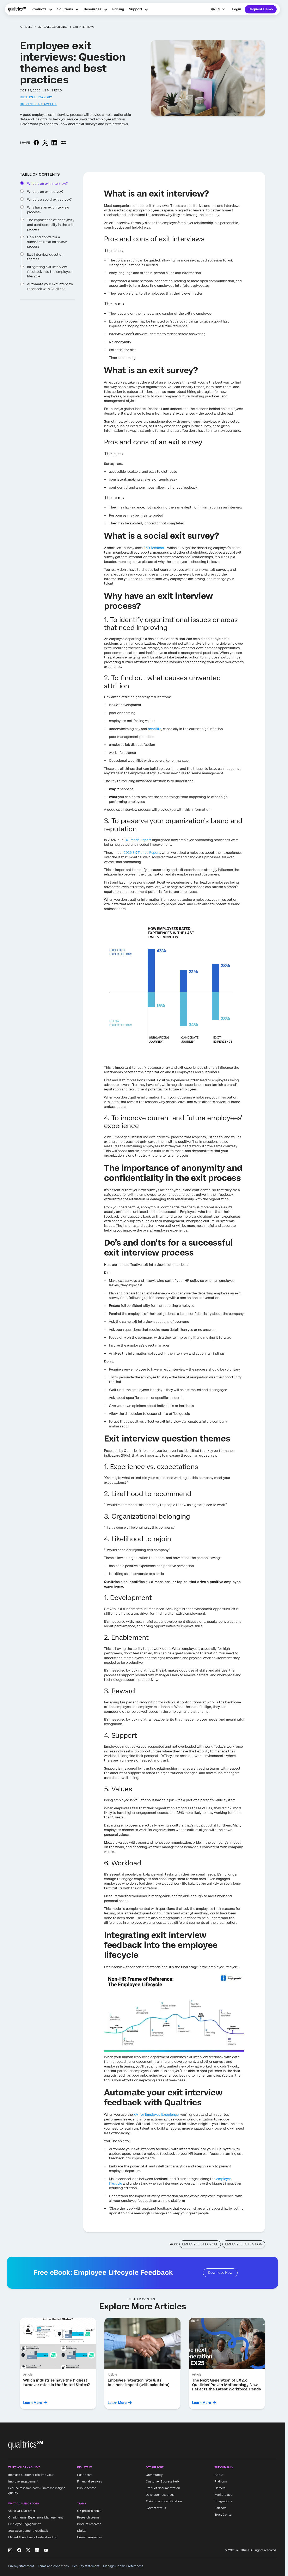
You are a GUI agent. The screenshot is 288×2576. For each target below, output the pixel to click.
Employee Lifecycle (200, 2244)
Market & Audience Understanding (32, 2537)
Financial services (89, 2481)
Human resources (89, 2537)
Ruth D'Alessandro (36, 97)
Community (154, 2474)
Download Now (220, 2273)
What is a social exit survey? (49, 199)
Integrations (223, 2501)
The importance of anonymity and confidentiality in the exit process (50, 224)
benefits (154, 729)
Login (236, 9)
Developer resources (160, 2494)
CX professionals (89, 2510)
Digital (81, 2530)
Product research (89, 2524)
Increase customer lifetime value (31, 2474)
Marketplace (223, 2494)
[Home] (17, 9)
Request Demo (261, 9)
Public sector (86, 2488)
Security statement (85, 2566)
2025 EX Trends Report (142, 853)
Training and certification (164, 2501)
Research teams (88, 2517)
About (219, 2474)
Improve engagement (23, 2481)
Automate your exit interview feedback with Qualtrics (50, 286)
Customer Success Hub (162, 2481)
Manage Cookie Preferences (123, 2566)
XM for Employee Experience (156, 2115)
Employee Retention (243, 2244)
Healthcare (84, 2474)
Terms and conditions (53, 2566)
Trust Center (223, 2514)
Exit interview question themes (45, 257)
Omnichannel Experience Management (35, 2517)
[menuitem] (42, 9)
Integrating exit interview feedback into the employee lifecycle (49, 271)
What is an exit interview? (47, 184)
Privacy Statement (21, 2566)
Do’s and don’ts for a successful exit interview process (47, 241)
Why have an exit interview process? (48, 209)
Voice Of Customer (21, 2510)
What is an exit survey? (45, 192)
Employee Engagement (24, 2524)
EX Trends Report (137, 840)
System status (156, 2508)
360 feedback (154, 548)
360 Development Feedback (28, 2530)
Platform (221, 2481)
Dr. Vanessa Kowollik (38, 104)
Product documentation (163, 2488)
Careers (220, 2488)
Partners (220, 2508)
